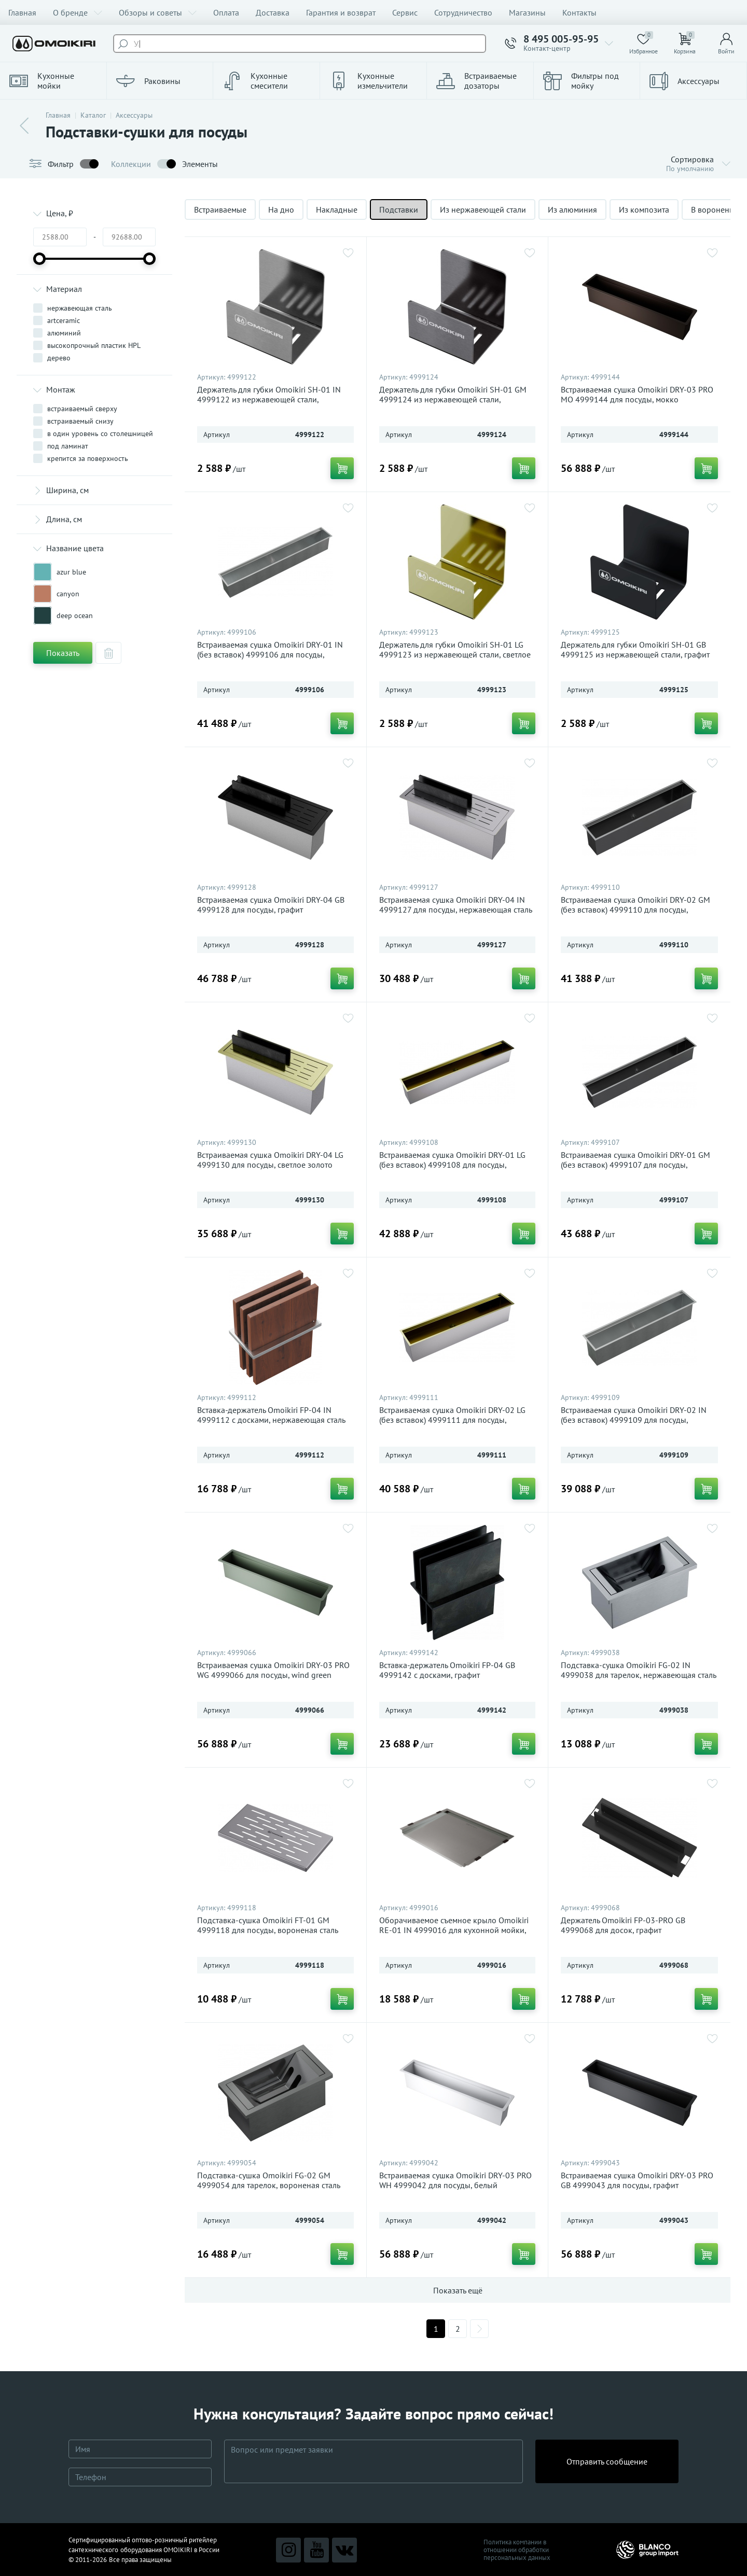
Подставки (398, 209)
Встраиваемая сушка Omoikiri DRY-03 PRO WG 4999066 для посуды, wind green (273, 1670)
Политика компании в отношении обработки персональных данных (516, 2549)
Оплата (226, 12)
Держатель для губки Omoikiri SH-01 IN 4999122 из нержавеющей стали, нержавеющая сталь (269, 399)
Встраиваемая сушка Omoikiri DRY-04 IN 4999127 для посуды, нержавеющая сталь (455, 905)
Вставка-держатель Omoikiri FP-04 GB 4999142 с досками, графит (447, 1670)
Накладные (336, 209)
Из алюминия (572, 209)
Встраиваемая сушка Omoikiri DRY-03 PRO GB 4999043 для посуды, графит (637, 2180)
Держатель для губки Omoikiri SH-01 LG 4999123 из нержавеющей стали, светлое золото (455, 654)
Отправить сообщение (606, 2461)
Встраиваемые (220, 209)
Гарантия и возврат (341, 12)
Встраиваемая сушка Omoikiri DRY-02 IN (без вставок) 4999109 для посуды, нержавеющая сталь (634, 1420)
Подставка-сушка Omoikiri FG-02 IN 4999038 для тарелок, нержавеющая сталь (638, 1670)
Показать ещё (457, 2290)
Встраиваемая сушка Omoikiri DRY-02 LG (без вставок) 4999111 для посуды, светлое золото (452, 1420)
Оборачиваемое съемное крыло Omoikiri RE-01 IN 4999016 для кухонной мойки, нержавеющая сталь (454, 1930)
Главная (22, 12)
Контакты (579, 12)
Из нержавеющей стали (483, 209)
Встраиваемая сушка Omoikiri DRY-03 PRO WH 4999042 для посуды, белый (455, 2180)
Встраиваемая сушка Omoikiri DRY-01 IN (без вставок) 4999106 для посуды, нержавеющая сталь (270, 654)
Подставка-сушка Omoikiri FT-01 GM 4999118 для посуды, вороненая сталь (267, 1925)
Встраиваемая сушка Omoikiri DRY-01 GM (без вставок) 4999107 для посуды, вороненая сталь (635, 1165)
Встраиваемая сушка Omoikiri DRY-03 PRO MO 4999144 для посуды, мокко (637, 394)
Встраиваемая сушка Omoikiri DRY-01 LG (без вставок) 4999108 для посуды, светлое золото (452, 1165)
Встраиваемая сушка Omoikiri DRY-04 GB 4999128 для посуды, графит (270, 905)
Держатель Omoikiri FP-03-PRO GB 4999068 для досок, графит (623, 1925)
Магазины (527, 12)
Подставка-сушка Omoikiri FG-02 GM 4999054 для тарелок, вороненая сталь (268, 2180)
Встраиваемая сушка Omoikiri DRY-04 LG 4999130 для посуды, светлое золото (270, 1160)
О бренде (77, 12)
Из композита (644, 209)
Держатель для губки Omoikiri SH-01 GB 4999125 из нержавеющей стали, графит (635, 650)
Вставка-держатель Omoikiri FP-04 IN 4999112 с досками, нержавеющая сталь (271, 1415)
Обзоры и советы (158, 12)
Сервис (405, 12)
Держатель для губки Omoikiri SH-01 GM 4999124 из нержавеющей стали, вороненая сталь (453, 399)
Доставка (272, 12)
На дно (281, 209)
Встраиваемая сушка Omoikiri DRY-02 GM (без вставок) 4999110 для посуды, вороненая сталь (635, 910)
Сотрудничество (463, 12)
